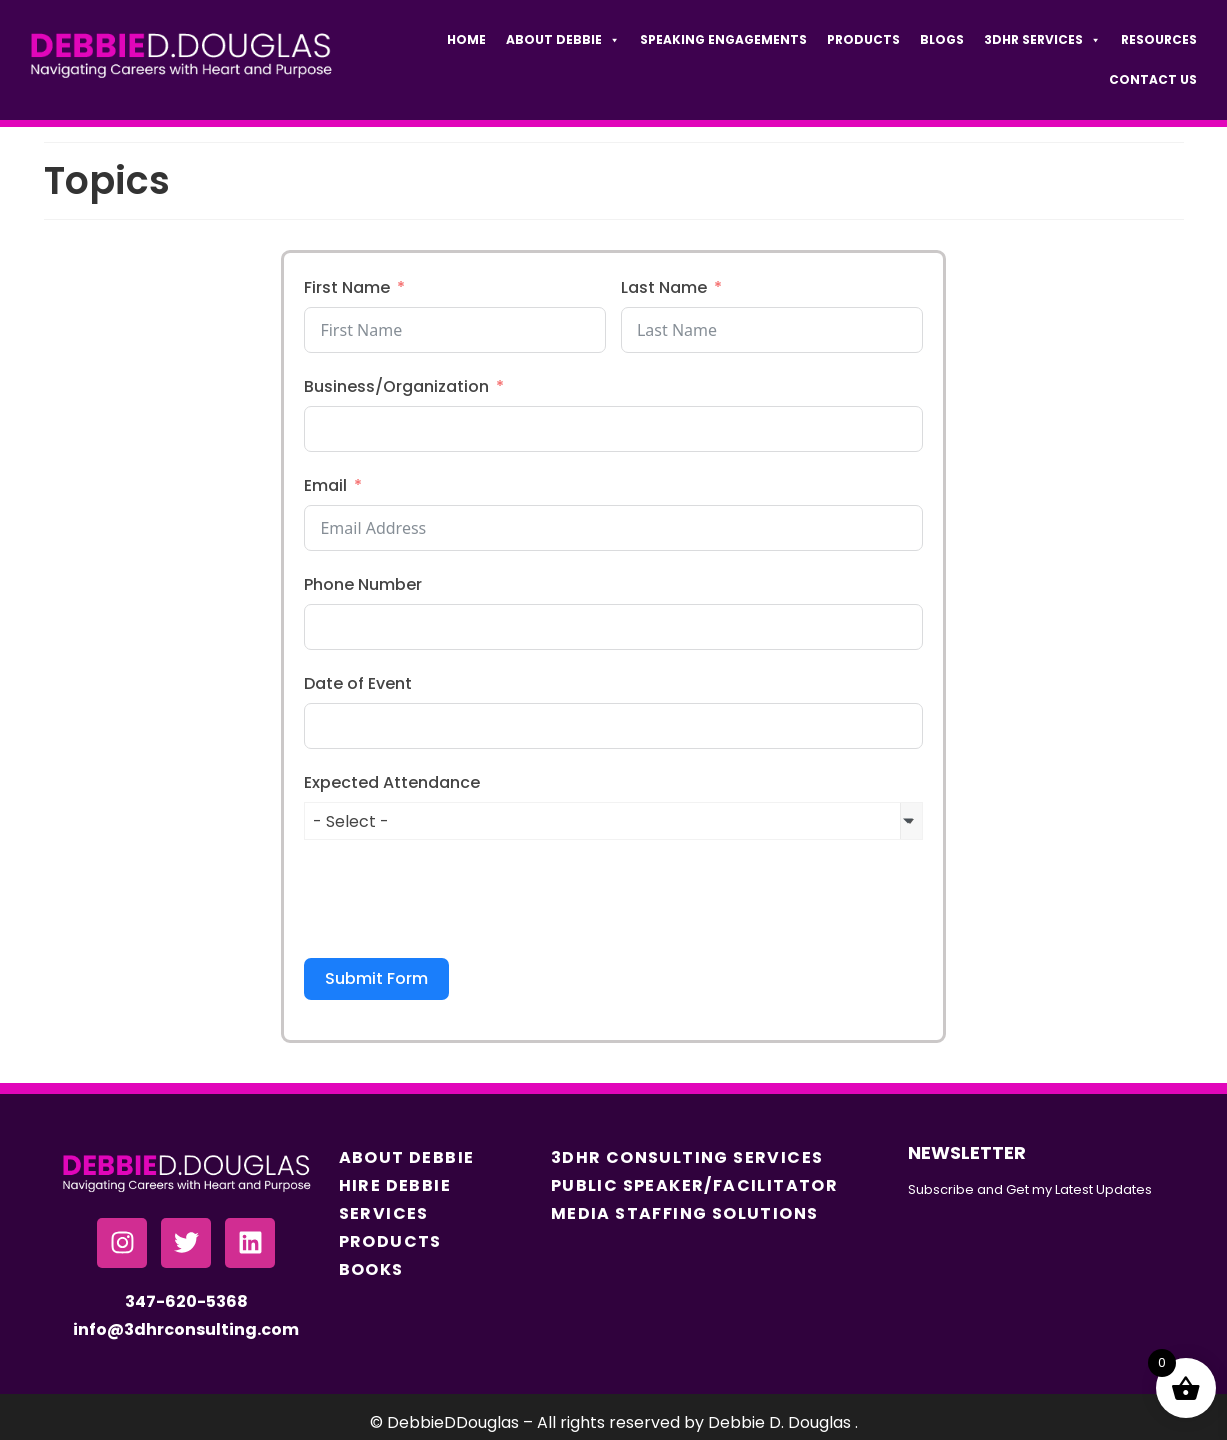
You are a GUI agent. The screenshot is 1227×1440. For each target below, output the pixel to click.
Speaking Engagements (723, 39)
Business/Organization (396, 386)
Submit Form (376, 978)
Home (466, 39)
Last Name (664, 287)
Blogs (942, 39)
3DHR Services (1042, 40)
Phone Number (363, 584)
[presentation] (456, 899)
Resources (1159, 39)
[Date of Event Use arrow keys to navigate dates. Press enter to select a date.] (613, 726)
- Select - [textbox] (351, 821)
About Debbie (563, 40)
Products (863, 39)
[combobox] (613, 821)
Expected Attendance (392, 782)
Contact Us (1153, 79)
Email (325, 485)
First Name (347, 287)
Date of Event (358, 683)
